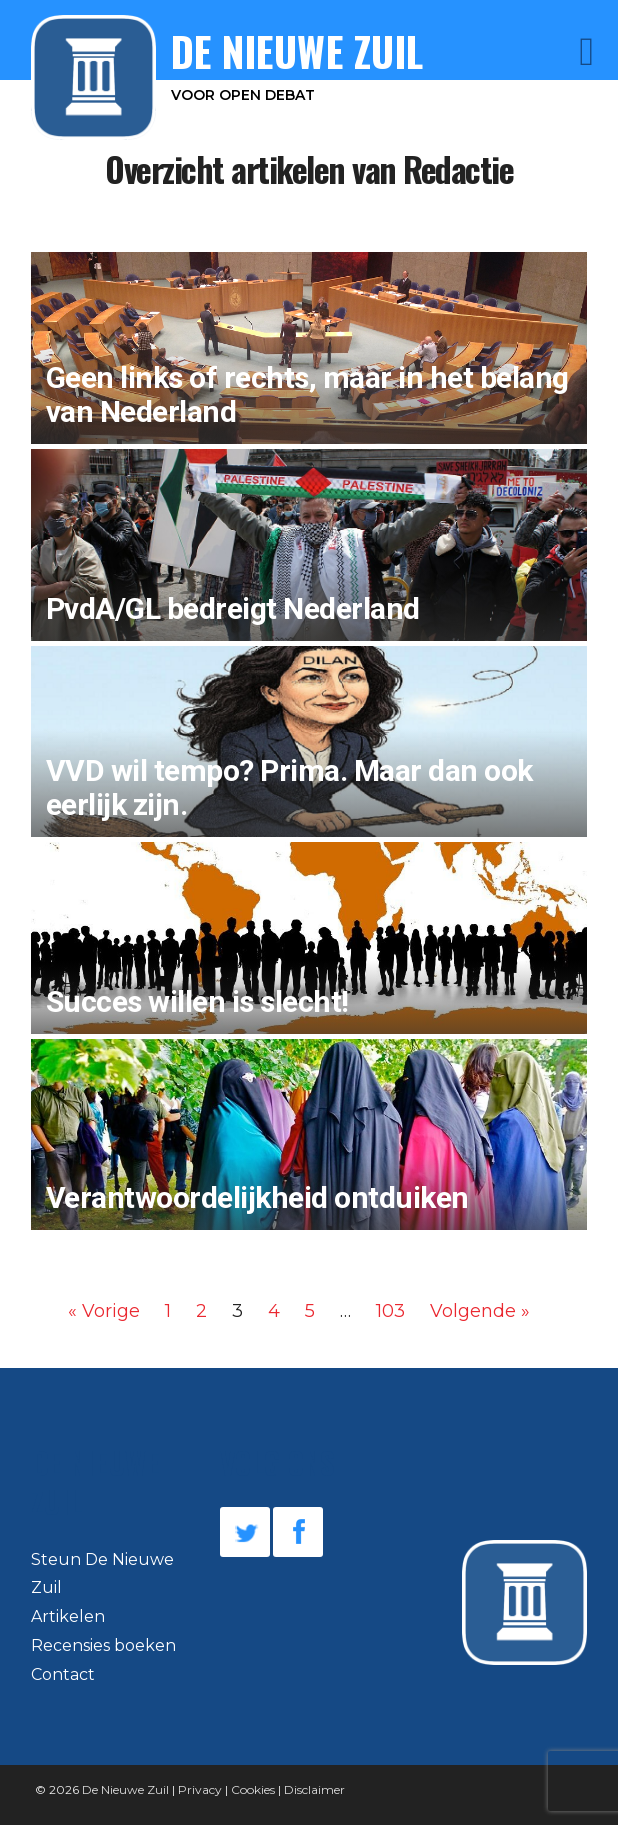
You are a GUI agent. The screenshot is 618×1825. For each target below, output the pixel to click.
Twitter (245, 1532)
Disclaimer (314, 1789)
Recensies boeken (103, 1645)
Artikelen (68, 1616)
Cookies (253, 1789)
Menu (559, 52)
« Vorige (104, 1311)
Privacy (200, 1789)
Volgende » (480, 1311)
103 (390, 1311)
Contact (63, 1674)
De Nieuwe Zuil (125, 1789)
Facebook (298, 1532)
